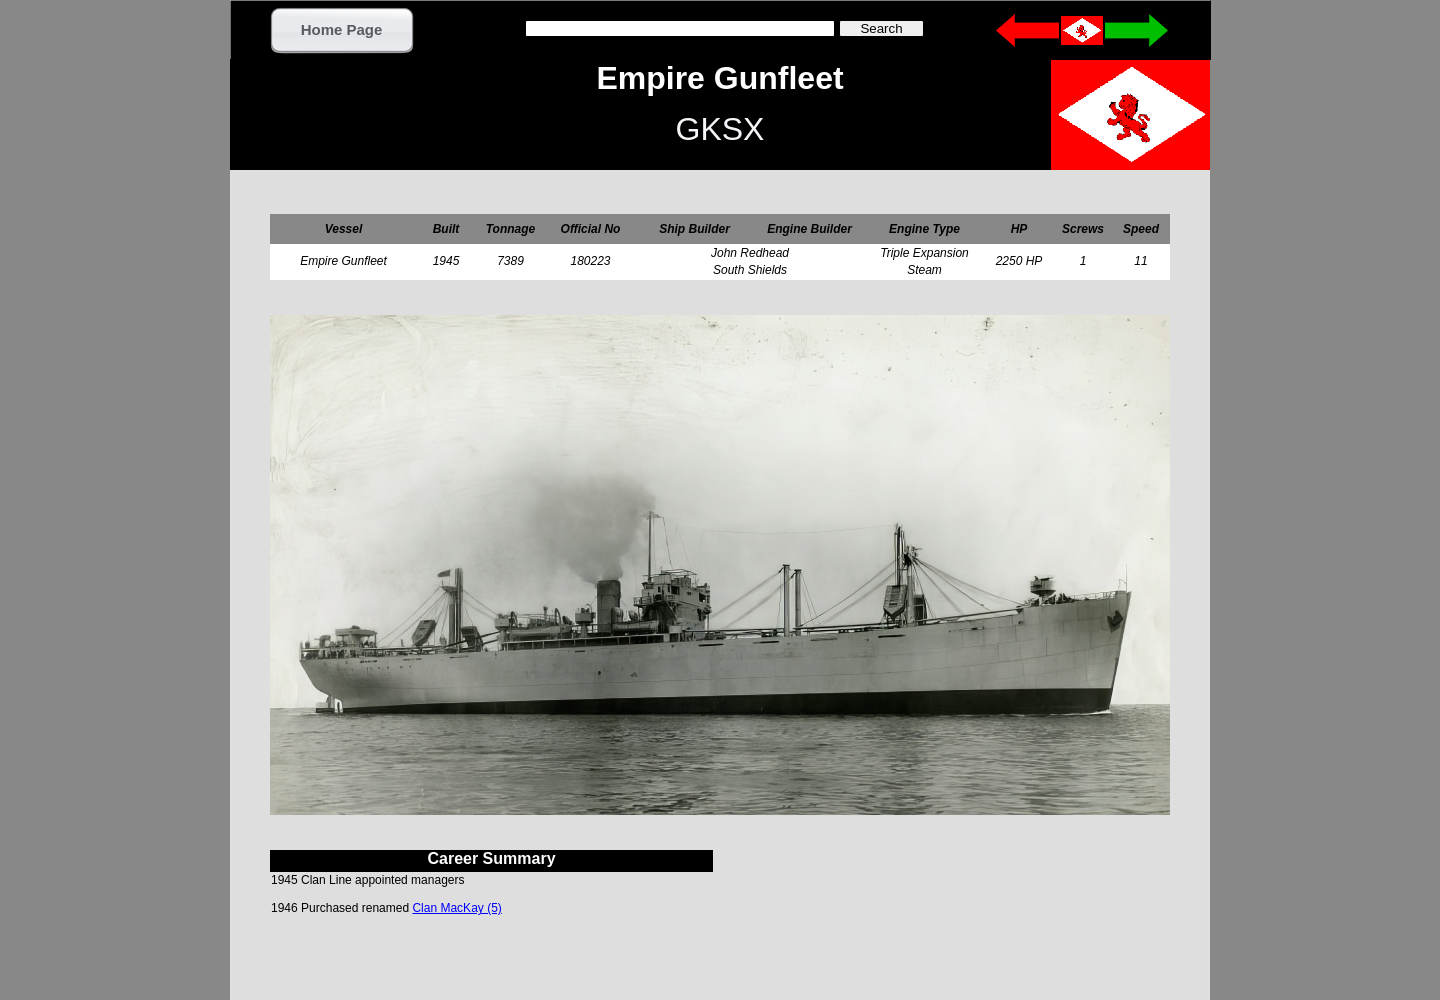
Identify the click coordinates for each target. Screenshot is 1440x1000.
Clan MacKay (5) (456, 908)
